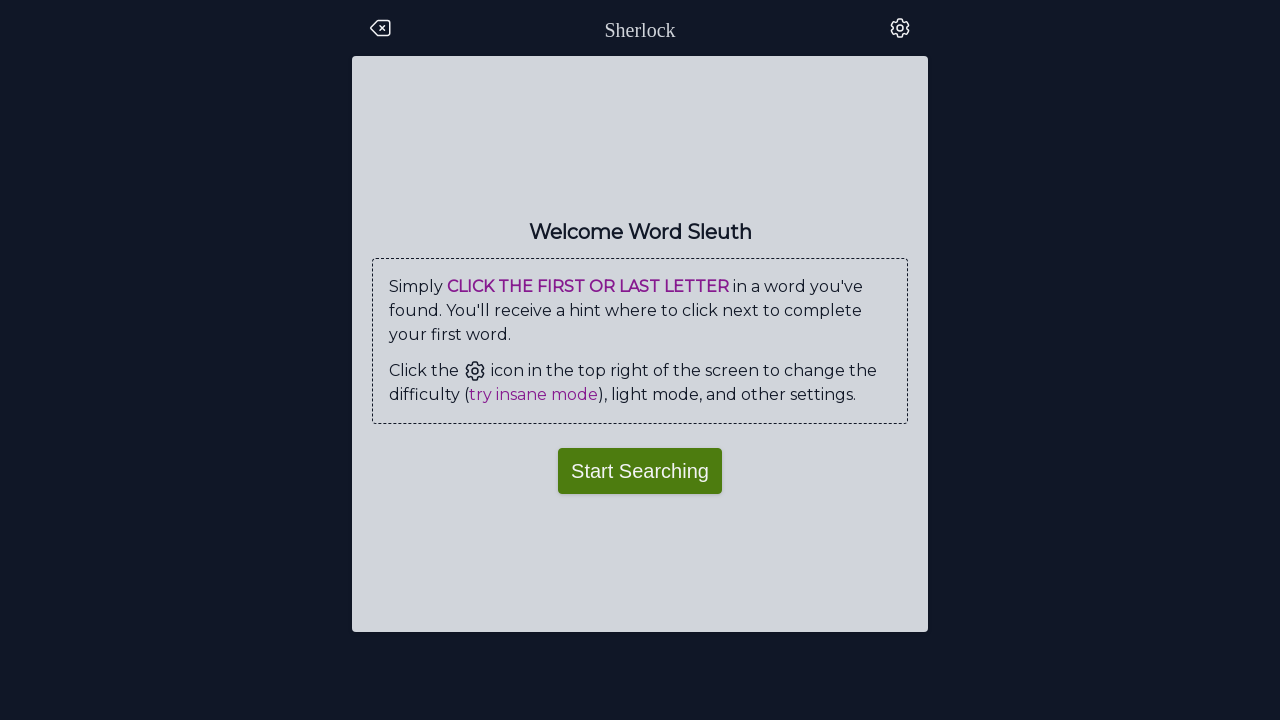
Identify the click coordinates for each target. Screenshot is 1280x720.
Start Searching (640, 471)
